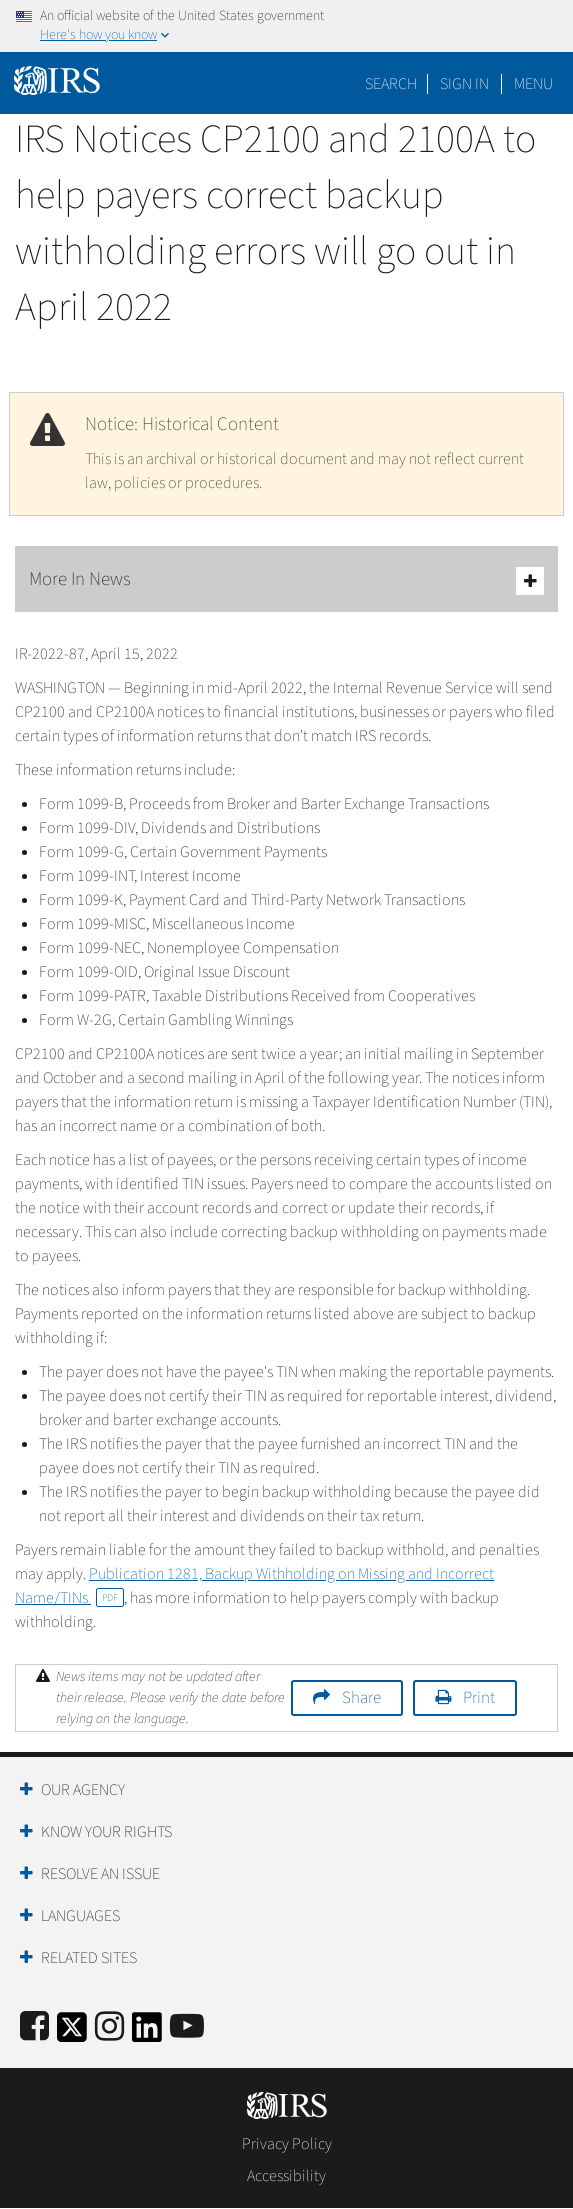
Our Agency (83, 1790)
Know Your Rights (106, 1832)
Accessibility (286, 2176)
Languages (80, 1916)
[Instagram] (109, 2027)
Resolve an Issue (100, 1874)
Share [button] (361, 1698)
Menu (533, 84)
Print (479, 1698)
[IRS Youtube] (187, 2027)
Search (391, 84)
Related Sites (89, 1958)
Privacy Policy (287, 2144)
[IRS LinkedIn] (147, 2033)
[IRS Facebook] (34, 2027)
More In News (286, 580)
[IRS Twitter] (72, 2033)
